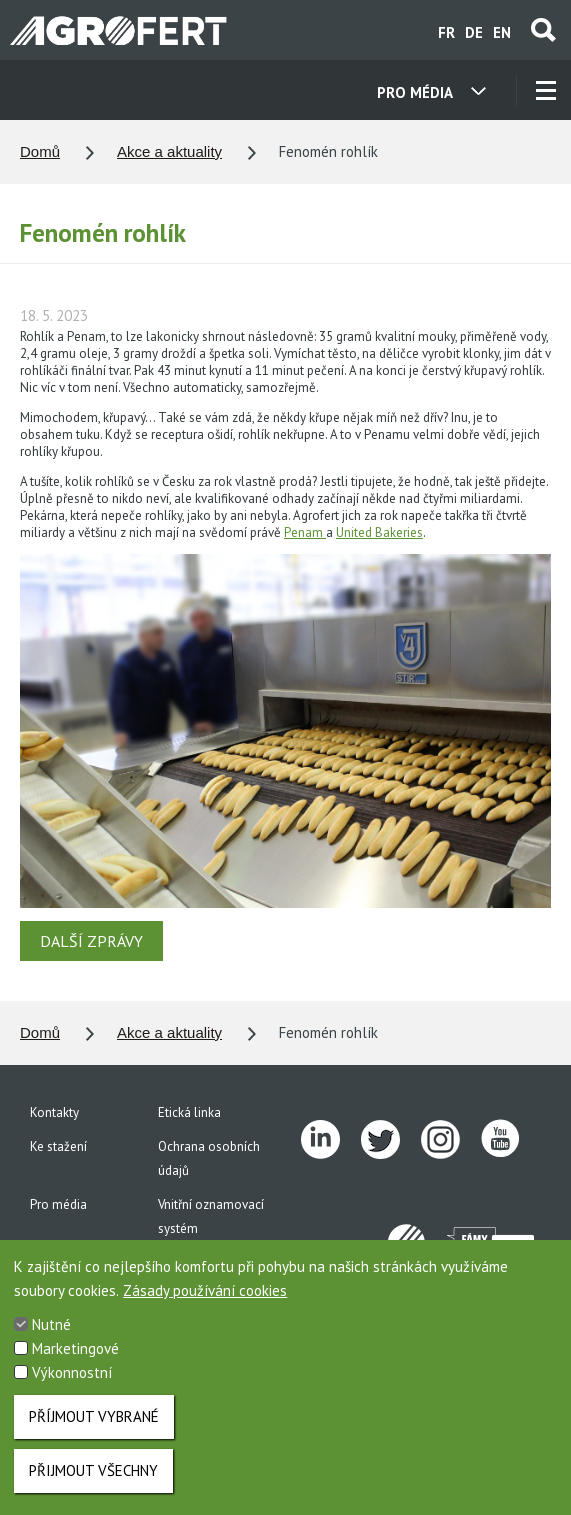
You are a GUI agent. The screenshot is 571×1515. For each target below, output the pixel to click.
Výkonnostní (72, 1382)
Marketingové (75, 1358)
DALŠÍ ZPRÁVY (91, 941)
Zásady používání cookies (205, 1300)
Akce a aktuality (169, 151)
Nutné (51, 1334)
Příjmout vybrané (94, 1426)
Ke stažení (58, 1146)
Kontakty (54, 1112)
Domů (40, 151)
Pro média (58, 1204)
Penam (305, 532)
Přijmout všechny (93, 1480)
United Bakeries (379, 532)
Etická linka (189, 1112)
